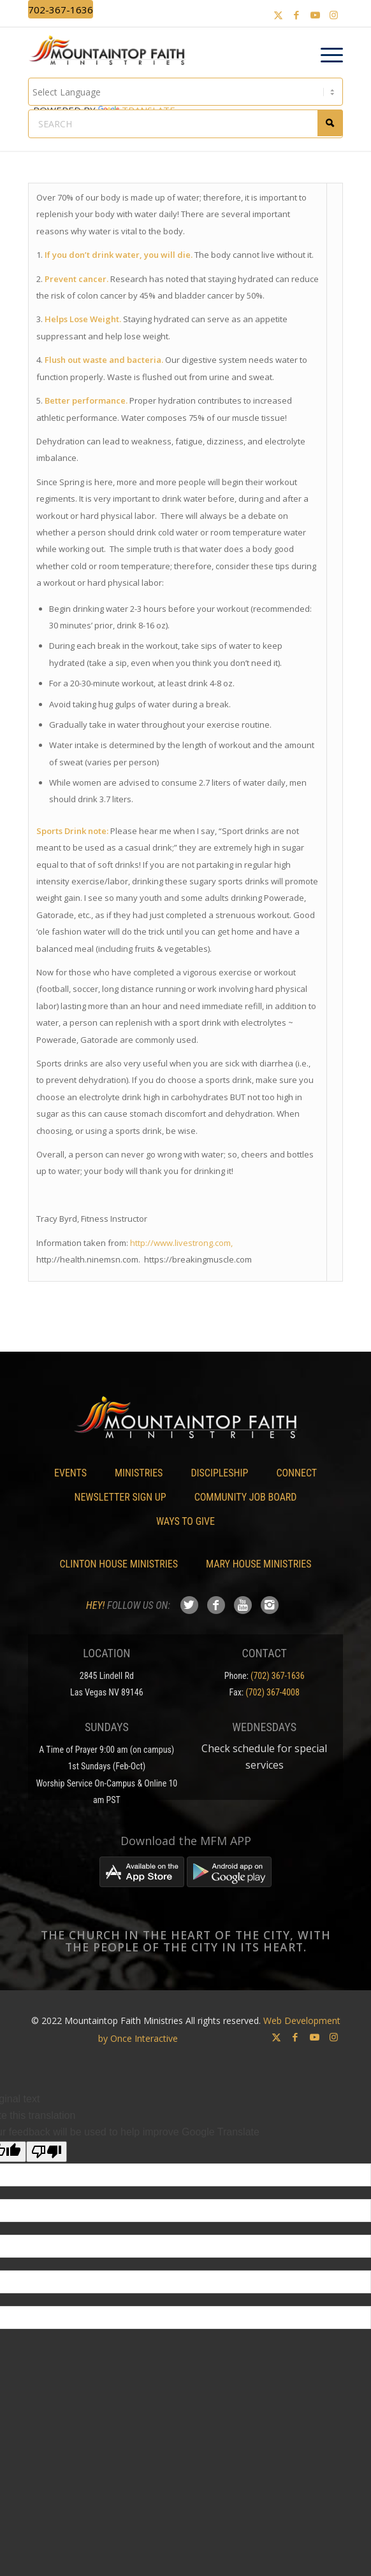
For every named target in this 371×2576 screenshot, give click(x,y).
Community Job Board (245, 1497)
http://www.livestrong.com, (181, 1243)
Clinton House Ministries (119, 1564)
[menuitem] (325, 55)
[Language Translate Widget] (186, 92)
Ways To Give (185, 1521)
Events (70, 1473)
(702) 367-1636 (278, 1676)
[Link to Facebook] (296, 15)
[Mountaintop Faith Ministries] (111, 52)
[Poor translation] (46, 2151)
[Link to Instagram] (333, 15)
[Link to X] (277, 15)
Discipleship (219, 1473)
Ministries (139, 1473)
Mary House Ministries (258, 1564)
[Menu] (325, 55)
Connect (296, 1473)
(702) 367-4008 (272, 1692)
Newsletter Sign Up (120, 1497)
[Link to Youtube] (314, 15)
